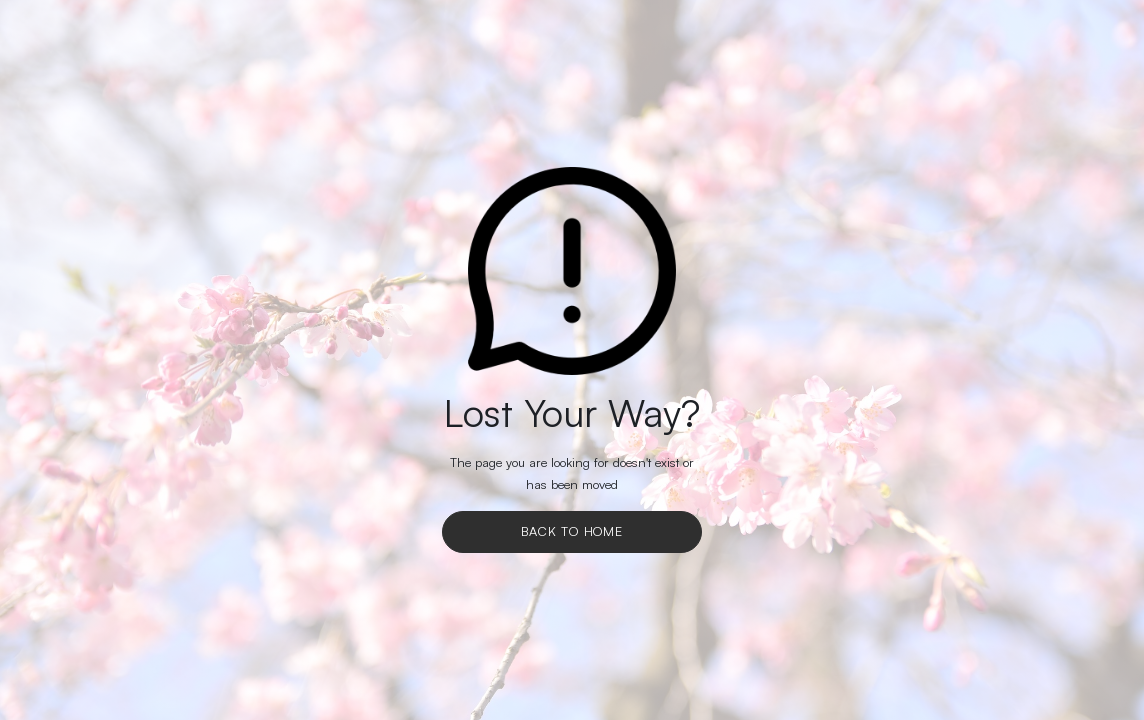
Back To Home (572, 531)
